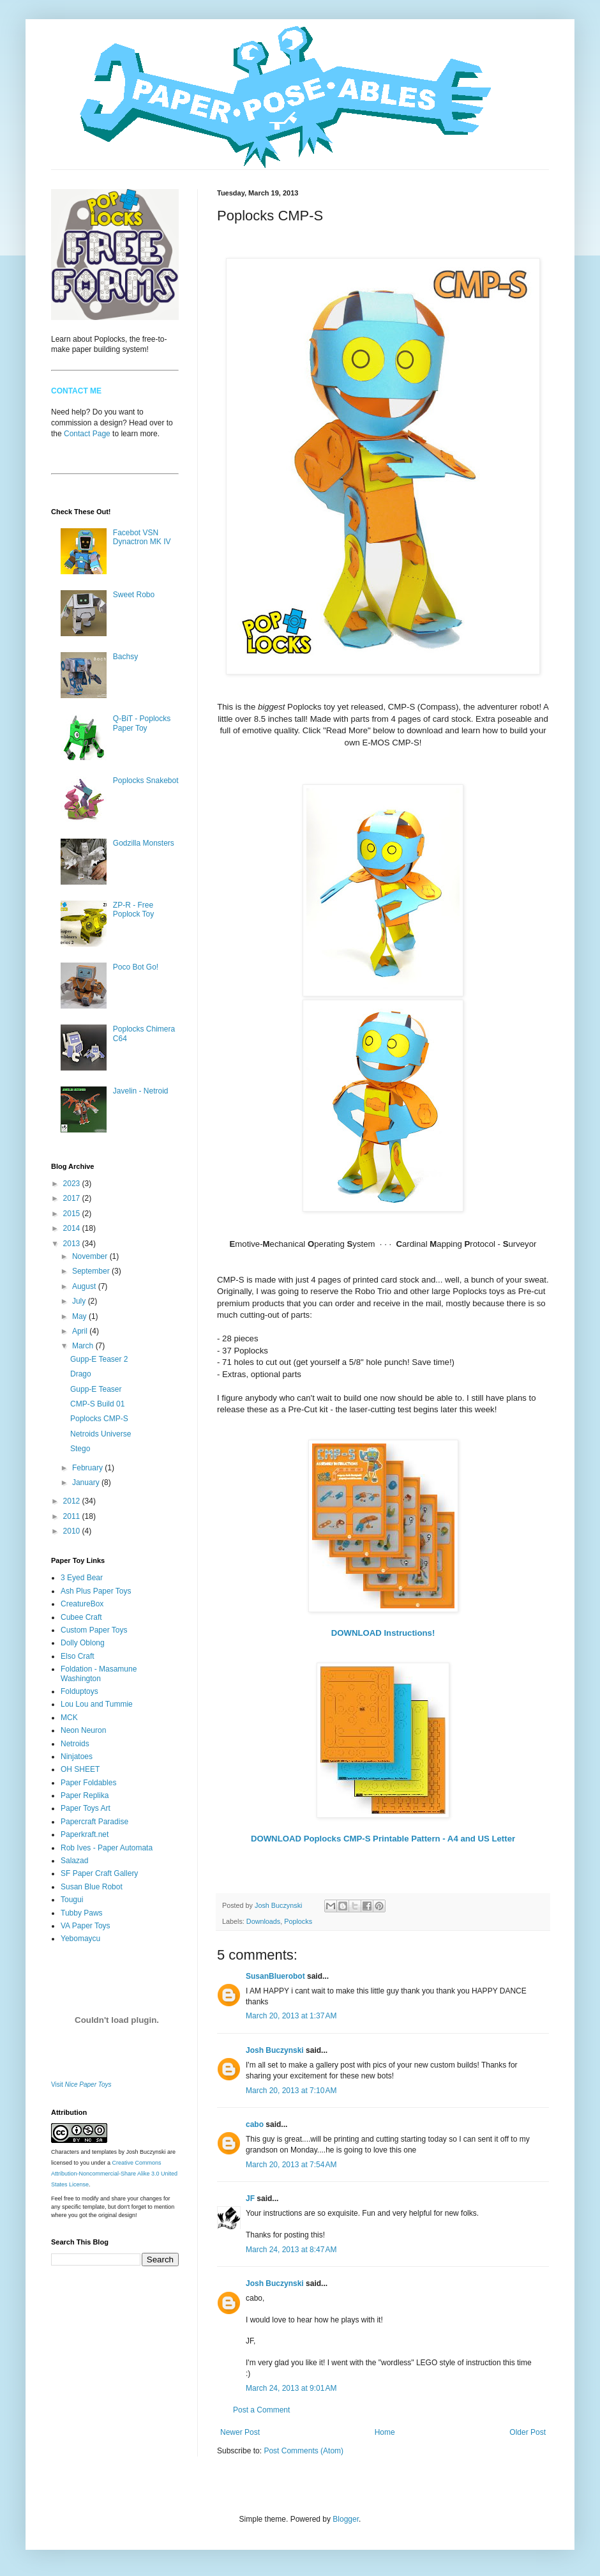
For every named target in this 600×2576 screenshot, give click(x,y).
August (85, 1286)
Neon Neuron (83, 1730)
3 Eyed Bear (82, 1577)
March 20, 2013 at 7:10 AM (291, 2090)
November (91, 1256)
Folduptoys (79, 1691)
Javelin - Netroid (141, 1090)
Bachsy (125, 656)
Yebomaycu (80, 1938)
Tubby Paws (82, 1913)
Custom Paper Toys (94, 1630)
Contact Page (87, 433)
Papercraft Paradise (94, 1821)
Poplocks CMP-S (99, 1418)
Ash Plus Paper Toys (96, 1591)
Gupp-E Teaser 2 (99, 1359)
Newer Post (240, 2432)
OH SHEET (80, 1769)
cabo (255, 2124)
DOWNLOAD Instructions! (383, 1633)
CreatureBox (82, 1603)
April (80, 1331)
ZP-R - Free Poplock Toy (133, 909)
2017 (72, 1198)
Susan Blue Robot (92, 1886)
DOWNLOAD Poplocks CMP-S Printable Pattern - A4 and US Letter (383, 1838)
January (86, 1482)
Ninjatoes (77, 1756)
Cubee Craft (81, 1617)
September (92, 1271)
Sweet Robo (133, 594)
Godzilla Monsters (143, 843)
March (84, 1345)
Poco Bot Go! (135, 967)
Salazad (74, 1860)
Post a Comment (261, 2409)
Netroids (75, 1743)
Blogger (346, 2519)
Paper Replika (85, 1795)
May (80, 1316)
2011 (72, 1516)
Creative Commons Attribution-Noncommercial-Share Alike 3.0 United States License (114, 2174)
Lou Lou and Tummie (97, 1704)
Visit (81, 2084)
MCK (69, 1717)
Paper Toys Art (85, 1808)
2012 (72, 1501)
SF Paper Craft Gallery (99, 1873)
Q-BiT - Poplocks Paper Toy (141, 723)
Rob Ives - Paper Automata (107, 1847)
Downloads (263, 1921)
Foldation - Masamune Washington (99, 1673)
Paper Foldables (88, 1782)
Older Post (527, 2432)
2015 (72, 1213)
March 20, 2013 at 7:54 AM (291, 2164)
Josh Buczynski (275, 2050)
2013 (72, 1243)
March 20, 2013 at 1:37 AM (291, 2015)
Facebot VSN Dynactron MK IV (142, 537)
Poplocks (298, 1921)
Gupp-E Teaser (96, 1389)
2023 (72, 1183)
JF (250, 2198)
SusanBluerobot (275, 1976)
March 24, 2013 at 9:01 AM (291, 2388)
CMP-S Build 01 (97, 1403)
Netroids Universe (100, 1433)
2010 (72, 1531)
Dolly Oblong (83, 1642)
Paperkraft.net (85, 1834)
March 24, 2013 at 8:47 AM (291, 2249)
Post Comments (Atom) (303, 2450)
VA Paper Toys (85, 1925)
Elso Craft (77, 1656)
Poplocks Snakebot (146, 780)
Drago (80, 1373)
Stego (80, 1448)
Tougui (72, 1899)
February (88, 1467)
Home (385, 2432)
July (80, 1301)
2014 (72, 1228)
